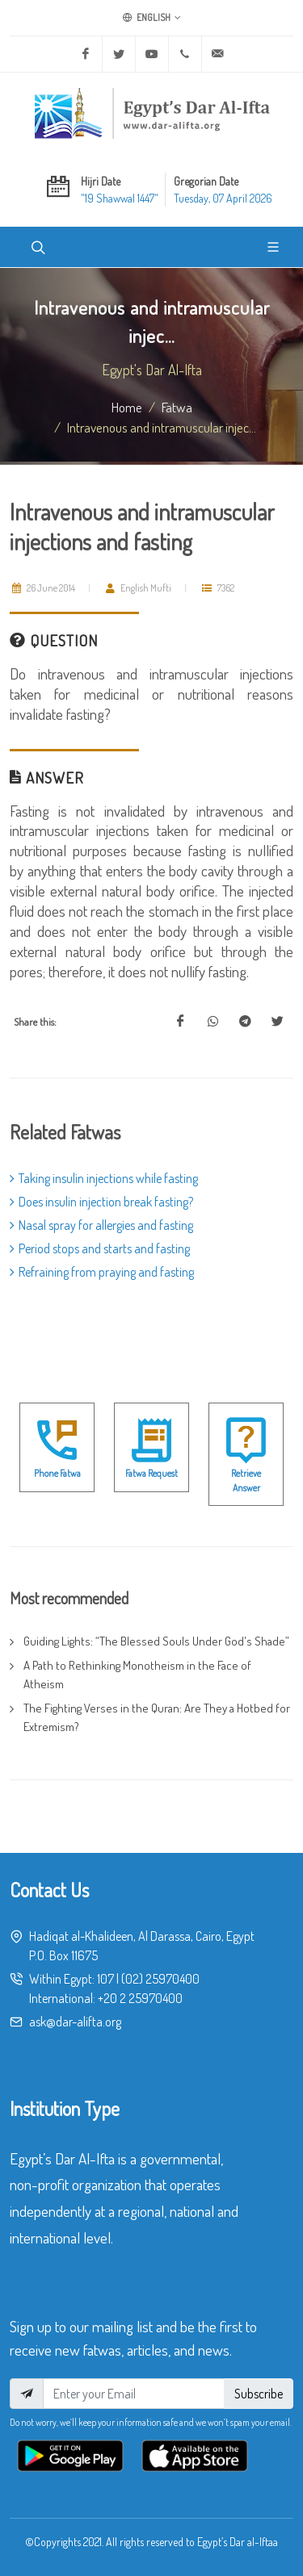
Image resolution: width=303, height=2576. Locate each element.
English (152, 18)
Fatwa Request (151, 1473)
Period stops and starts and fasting (100, 1248)
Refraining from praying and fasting (102, 1272)
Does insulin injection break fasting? (101, 1202)
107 (105, 1979)
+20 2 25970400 (140, 1998)
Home (127, 407)
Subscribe (258, 2394)
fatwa (177, 407)
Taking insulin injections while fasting (104, 1178)
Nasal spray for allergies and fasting (101, 1225)
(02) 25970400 (160, 1979)
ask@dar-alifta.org (75, 2022)
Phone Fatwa (57, 1473)
